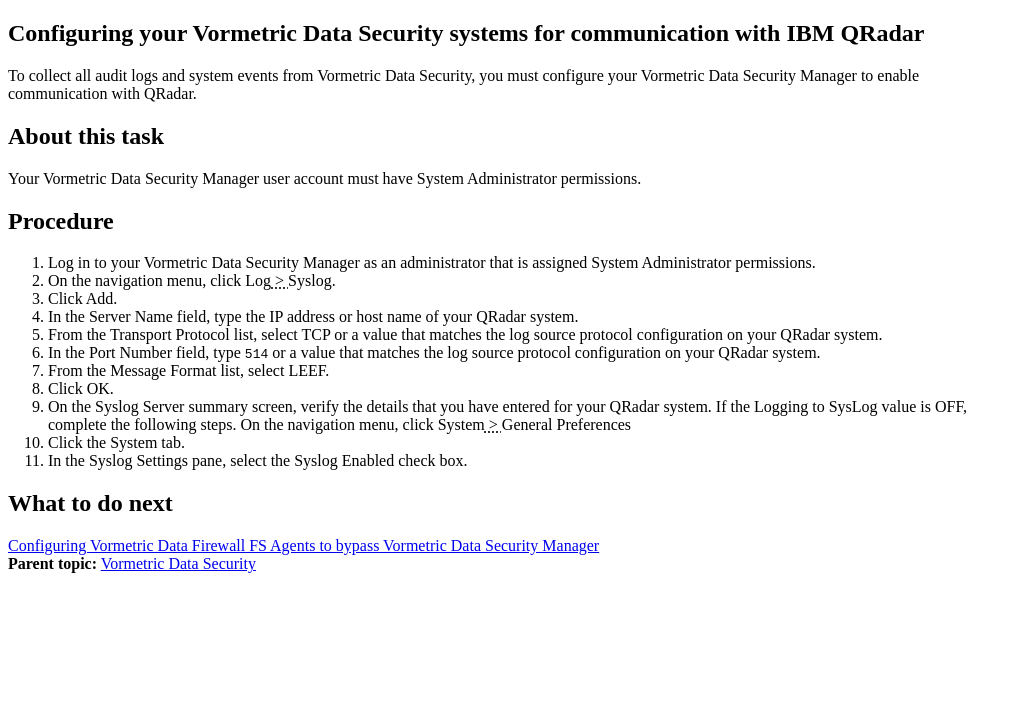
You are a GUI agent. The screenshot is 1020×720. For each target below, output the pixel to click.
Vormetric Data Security (178, 563)
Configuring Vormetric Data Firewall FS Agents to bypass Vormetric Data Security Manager (303, 545)
